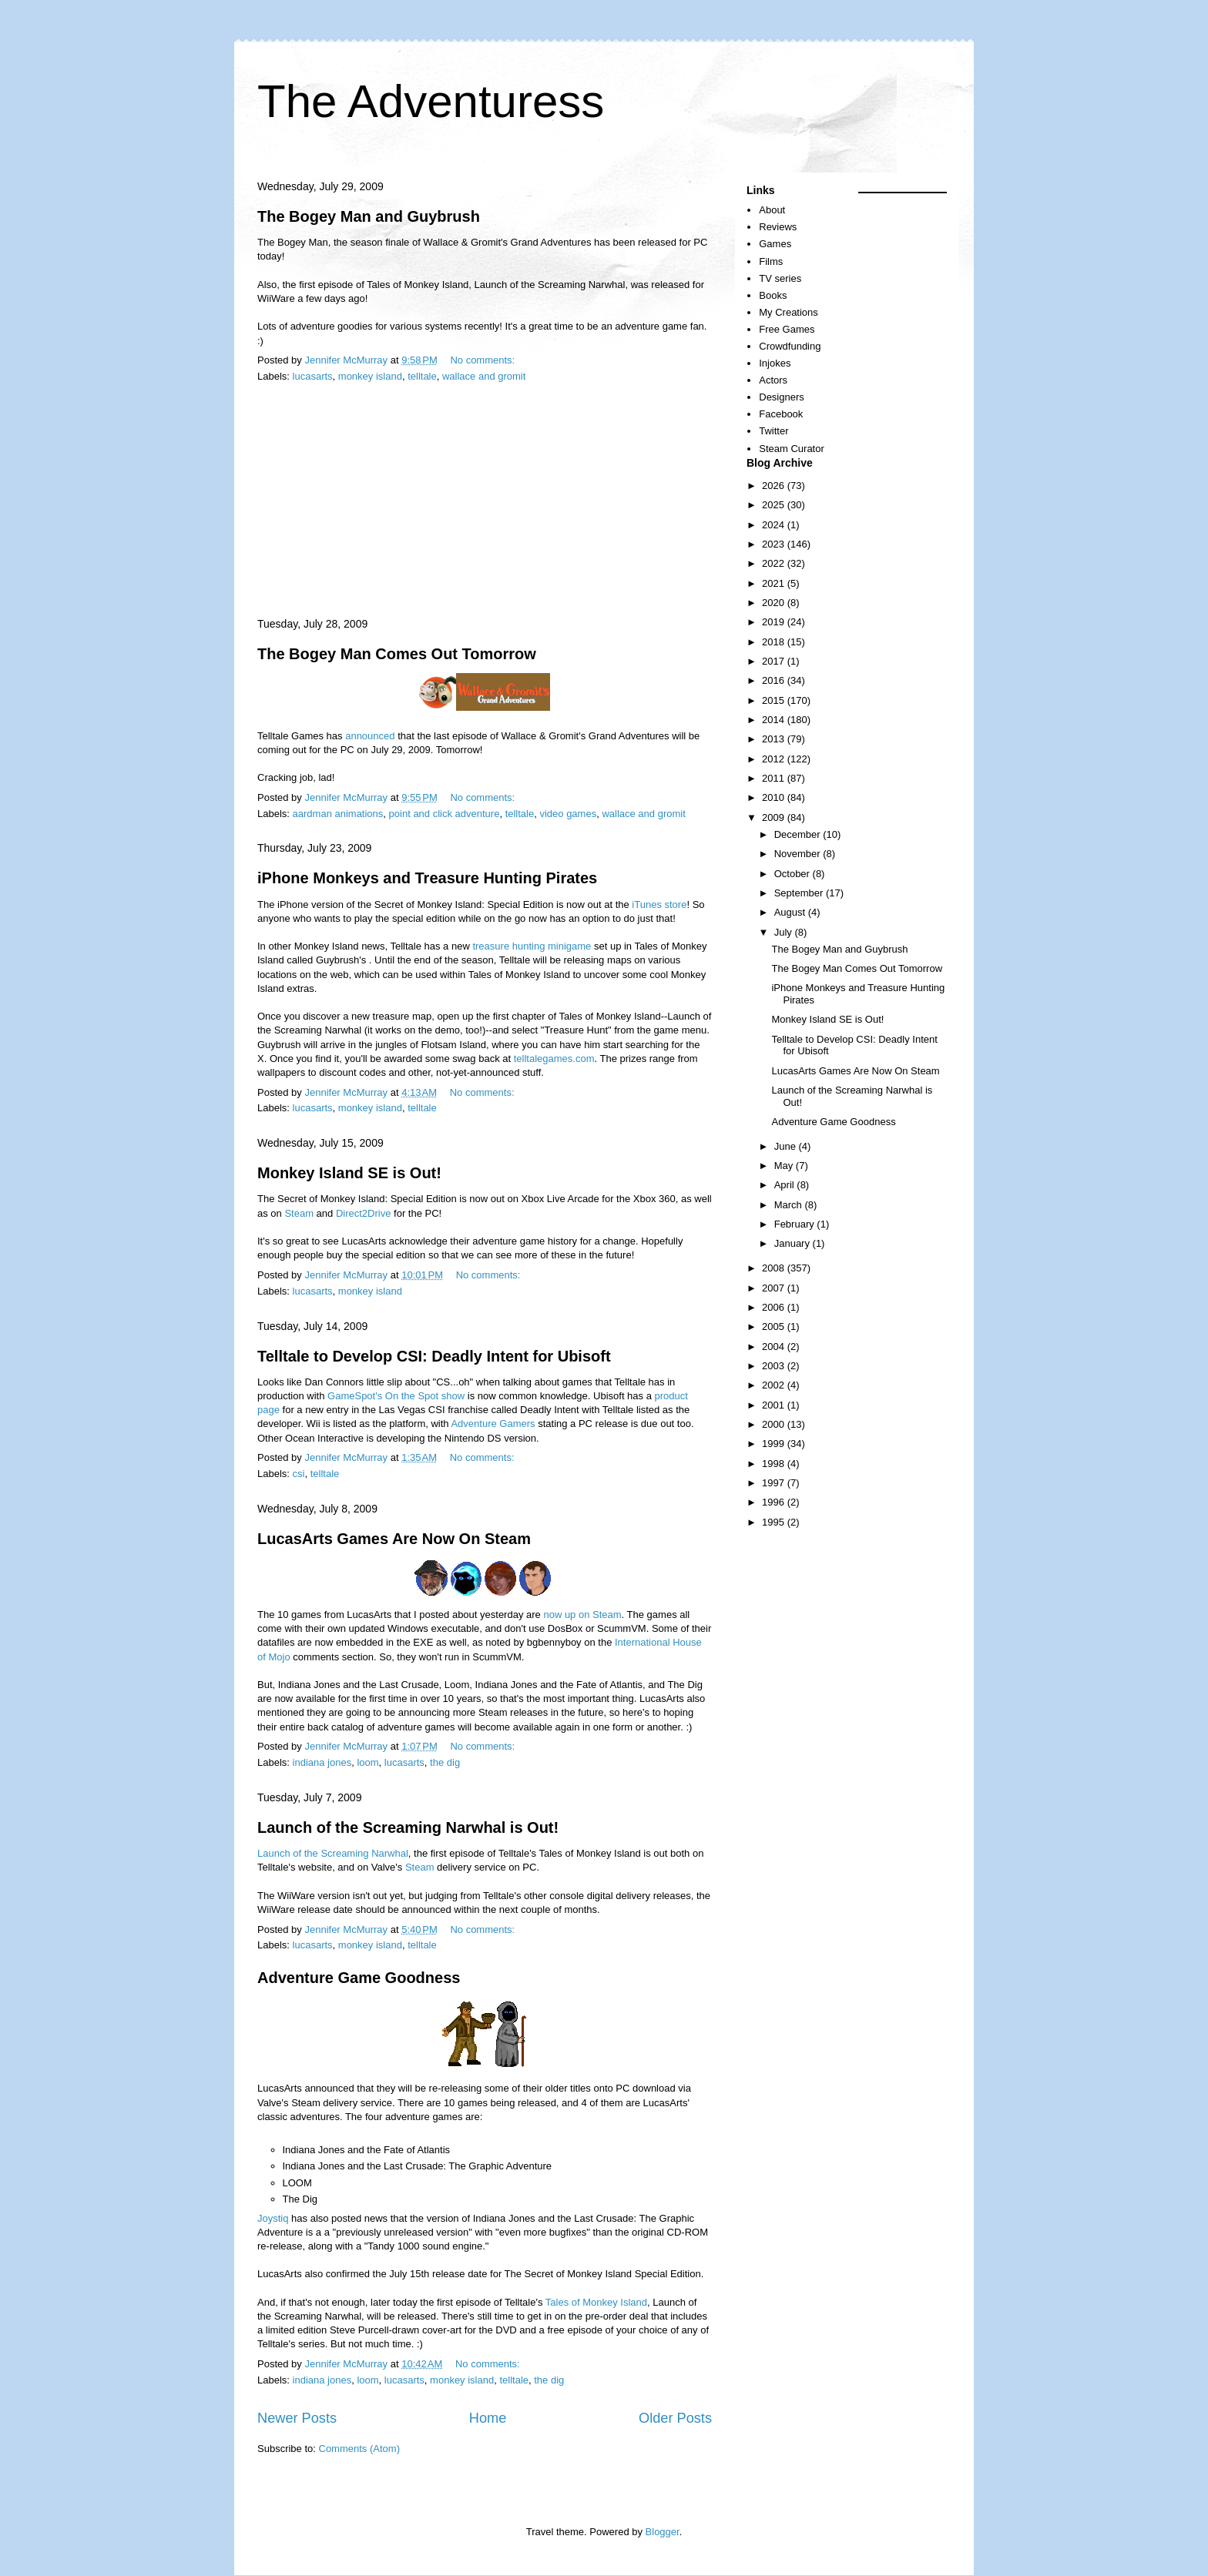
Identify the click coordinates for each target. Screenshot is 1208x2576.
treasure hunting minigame (531, 946)
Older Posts (675, 2418)
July (784, 932)
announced (369, 736)
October (793, 873)
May (785, 1165)
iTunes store (659, 904)
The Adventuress (430, 101)
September (800, 893)
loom (367, 1762)
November (799, 853)
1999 (774, 1443)
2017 (774, 661)
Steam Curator (791, 448)
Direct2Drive (363, 1213)
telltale (422, 376)
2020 (774, 602)
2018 (774, 642)
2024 (774, 525)
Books (773, 295)
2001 (774, 1405)
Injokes (774, 363)
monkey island (370, 376)
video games (567, 813)
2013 (774, 739)
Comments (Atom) (359, 2448)
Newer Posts (297, 2418)
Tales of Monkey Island (596, 2302)
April (785, 1185)
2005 (774, 1326)
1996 (774, 1502)
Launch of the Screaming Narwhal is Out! (408, 1827)
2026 (774, 485)
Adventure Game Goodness (358, 1977)
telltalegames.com (554, 1058)
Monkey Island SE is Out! (349, 1172)
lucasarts (313, 376)
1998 (774, 1463)
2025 (774, 505)
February (795, 1224)
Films (771, 261)
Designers (781, 397)
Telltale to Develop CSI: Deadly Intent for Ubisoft (434, 1356)
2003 (774, 1366)
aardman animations (338, 813)
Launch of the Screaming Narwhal (332, 1853)
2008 (774, 1268)
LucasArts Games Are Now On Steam (394, 1538)
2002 (774, 1385)
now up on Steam (582, 1614)
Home (488, 2418)
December (799, 834)
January (793, 1243)
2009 (774, 817)
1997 (774, 1483)
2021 (774, 583)
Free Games (786, 329)
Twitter (773, 431)
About (772, 210)
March (789, 1205)
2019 (774, 622)
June (786, 1146)
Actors (773, 380)
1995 (774, 1522)
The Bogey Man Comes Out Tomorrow (396, 653)
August (791, 912)
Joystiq (272, 2218)
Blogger (663, 2531)
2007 (774, 1288)
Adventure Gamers (493, 1423)
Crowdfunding (789, 346)
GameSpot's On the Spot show (396, 1396)
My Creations (788, 312)
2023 (774, 544)
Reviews (778, 227)
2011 (774, 778)
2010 (774, 797)
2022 (774, 563)
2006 (774, 1307)
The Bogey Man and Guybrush (368, 216)
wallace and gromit (483, 376)
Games (775, 244)
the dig (445, 1762)
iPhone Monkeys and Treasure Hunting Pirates (427, 877)
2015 (774, 700)
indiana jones (322, 1762)
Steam (299, 1213)
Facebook (781, 414)
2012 (774, 759)
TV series (780, 278)
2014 (774, 719)
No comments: (483, 360)
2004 (774, 1346)
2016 (774, 680)
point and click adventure (444, 813)
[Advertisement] (484, 501)
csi (299, 1473)
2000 (774, 1424)
